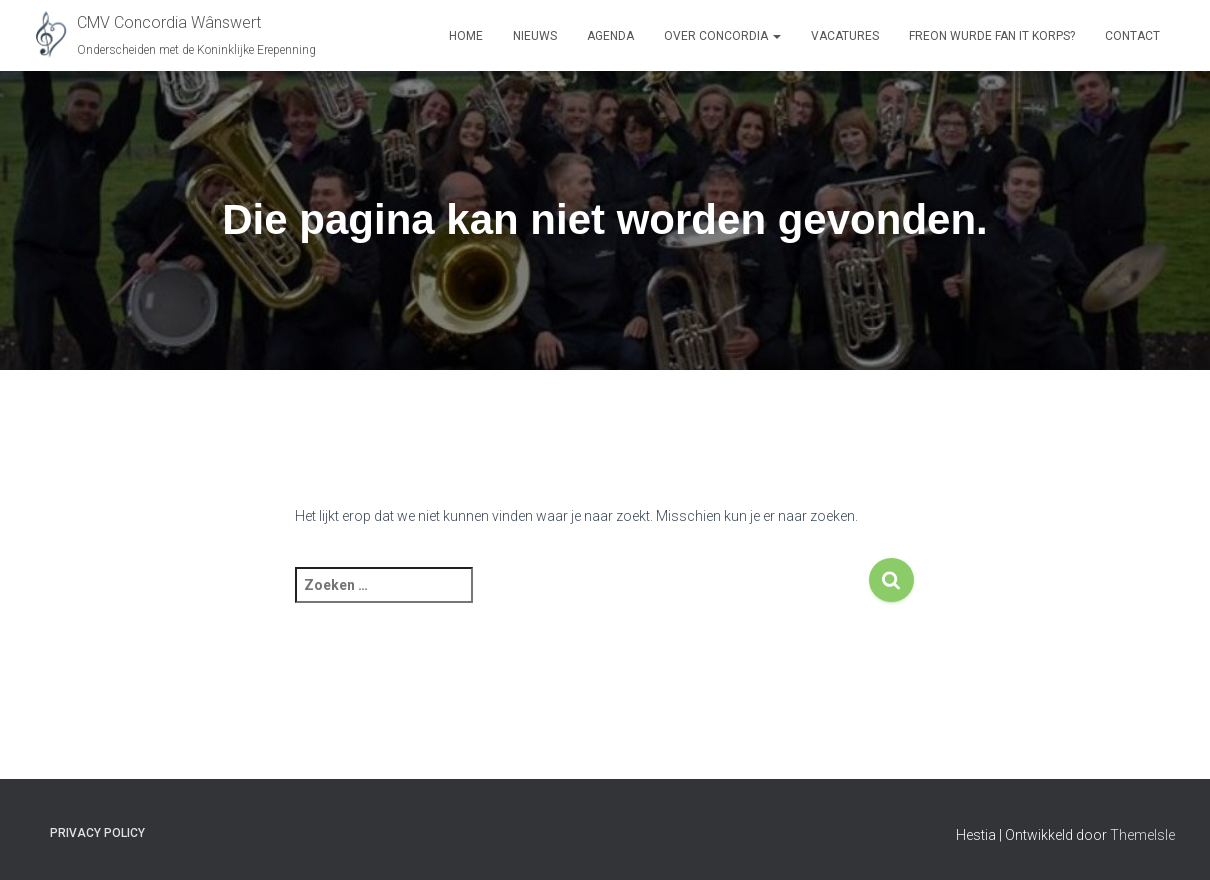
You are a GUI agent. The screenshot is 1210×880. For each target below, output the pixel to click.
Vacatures (845, 36)
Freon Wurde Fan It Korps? (992, 36)
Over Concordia (722, 36)
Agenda (610, 36)
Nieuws (535, 36)
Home (466, 36)
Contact (1132, 36)
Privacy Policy (97, 833)
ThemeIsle (1142, 835)
